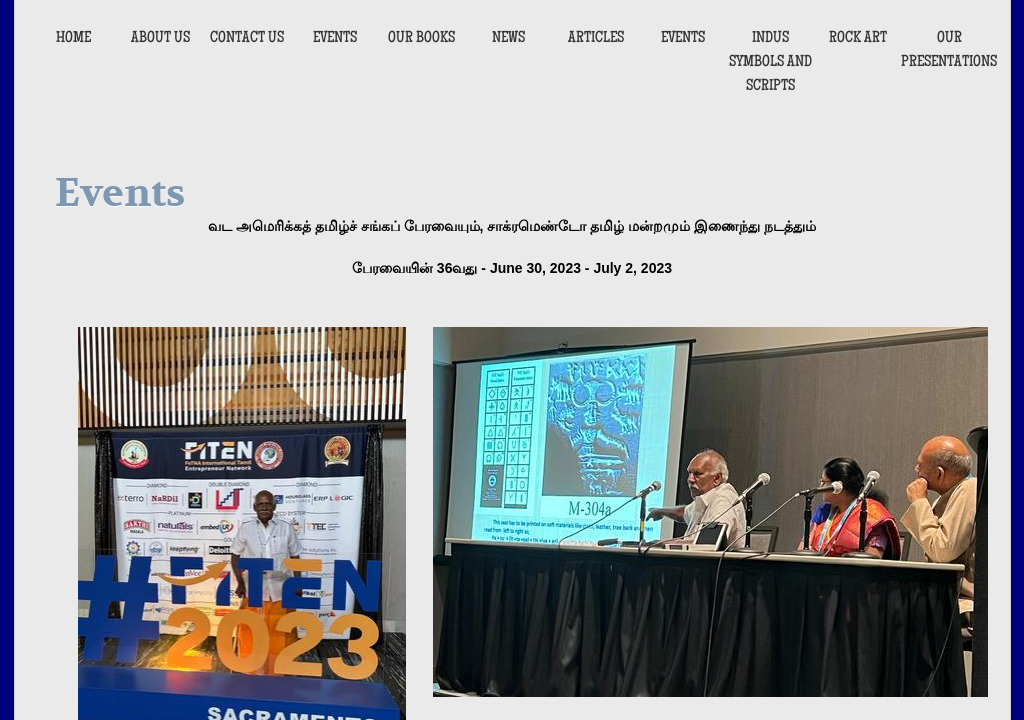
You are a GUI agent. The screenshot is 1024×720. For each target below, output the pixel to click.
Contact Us (247, 39)
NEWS (508, 39)
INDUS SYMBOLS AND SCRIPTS (770, 63)
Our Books (421, 39)
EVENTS (683, 39)
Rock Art (858, 39)
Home (73, 39)
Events (335, 39)
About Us (160, 39)
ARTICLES (596, 39)
